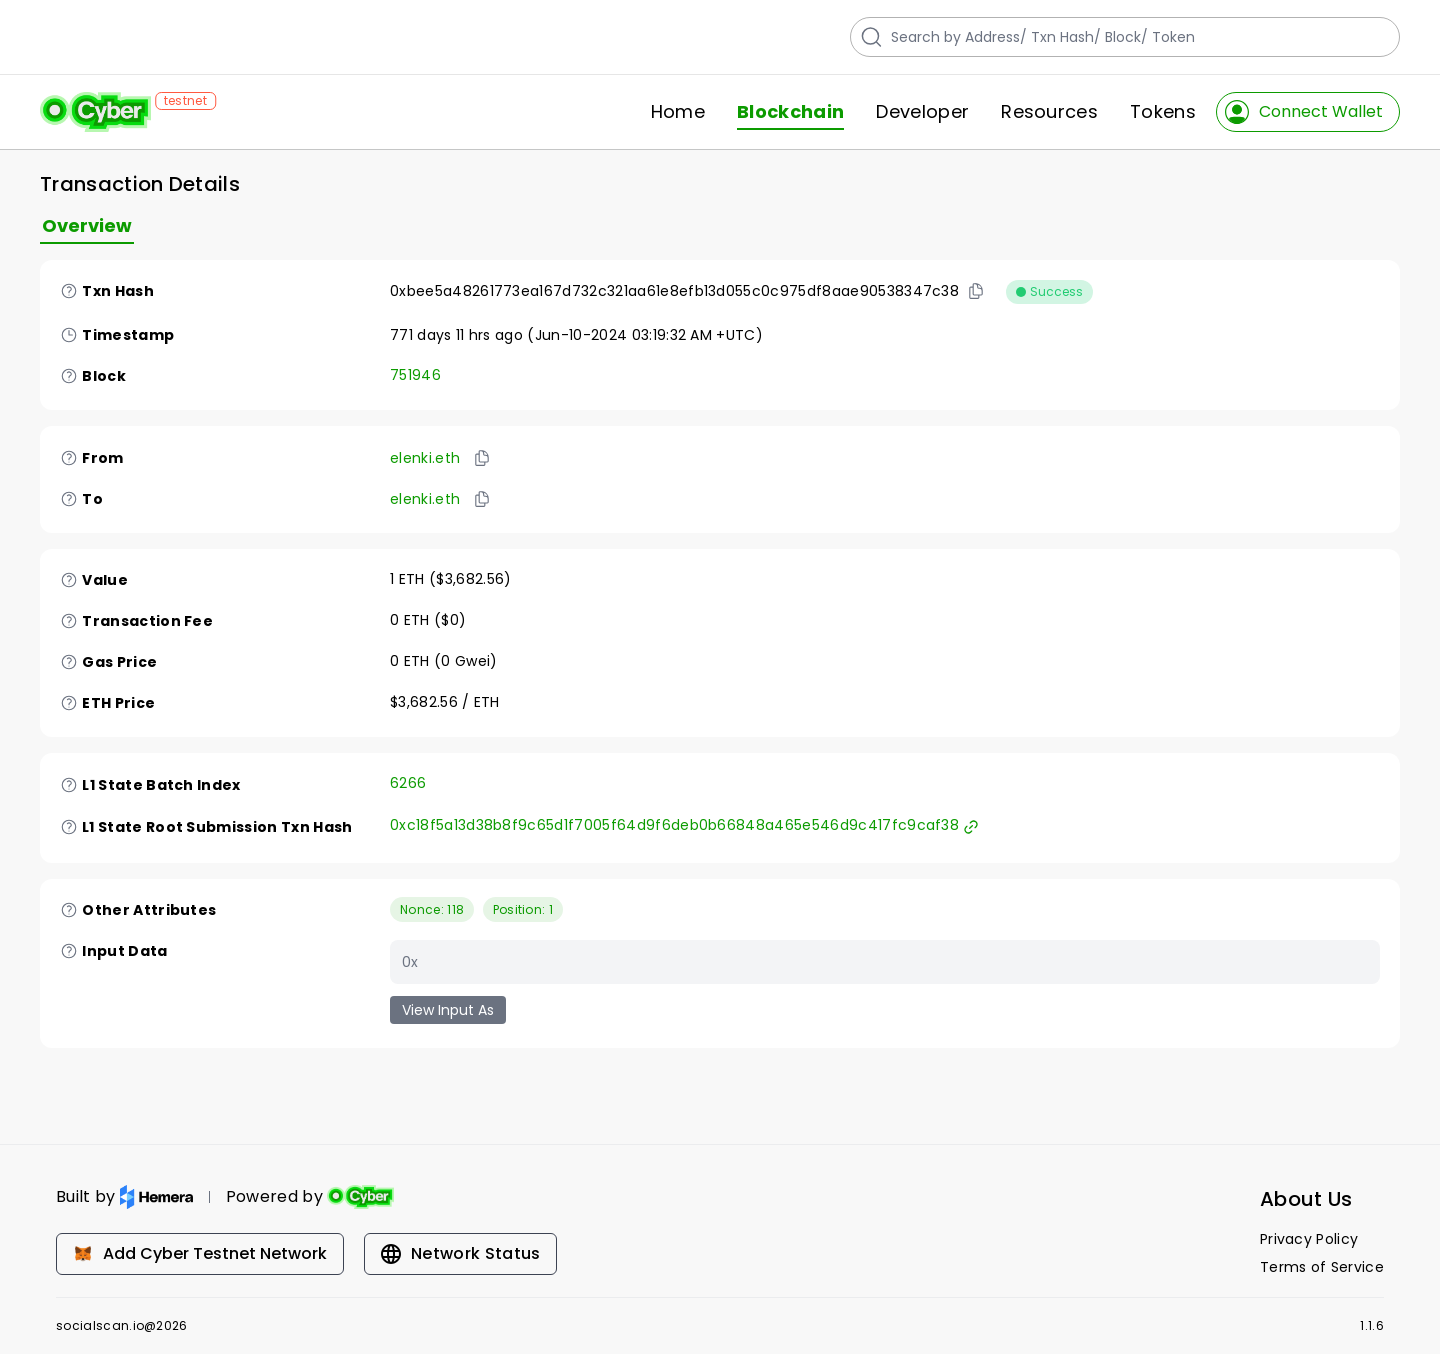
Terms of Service (1322, 1267)
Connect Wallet (1304, 112)
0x (410, 962)
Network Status (460, 1253)
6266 (408, 783)
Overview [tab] (87, 225)
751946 (415, 375)
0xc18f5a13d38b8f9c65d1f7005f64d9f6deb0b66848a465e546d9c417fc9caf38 (684, 825)
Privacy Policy (1309, 1239)
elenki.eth (425, 458)
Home (678, 112)
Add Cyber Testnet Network (200, 1253)
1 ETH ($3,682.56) (450, 579)
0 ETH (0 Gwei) (444, 661)
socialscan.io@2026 (122, 1326)
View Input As (448, 1010)
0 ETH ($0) (428, 620)
